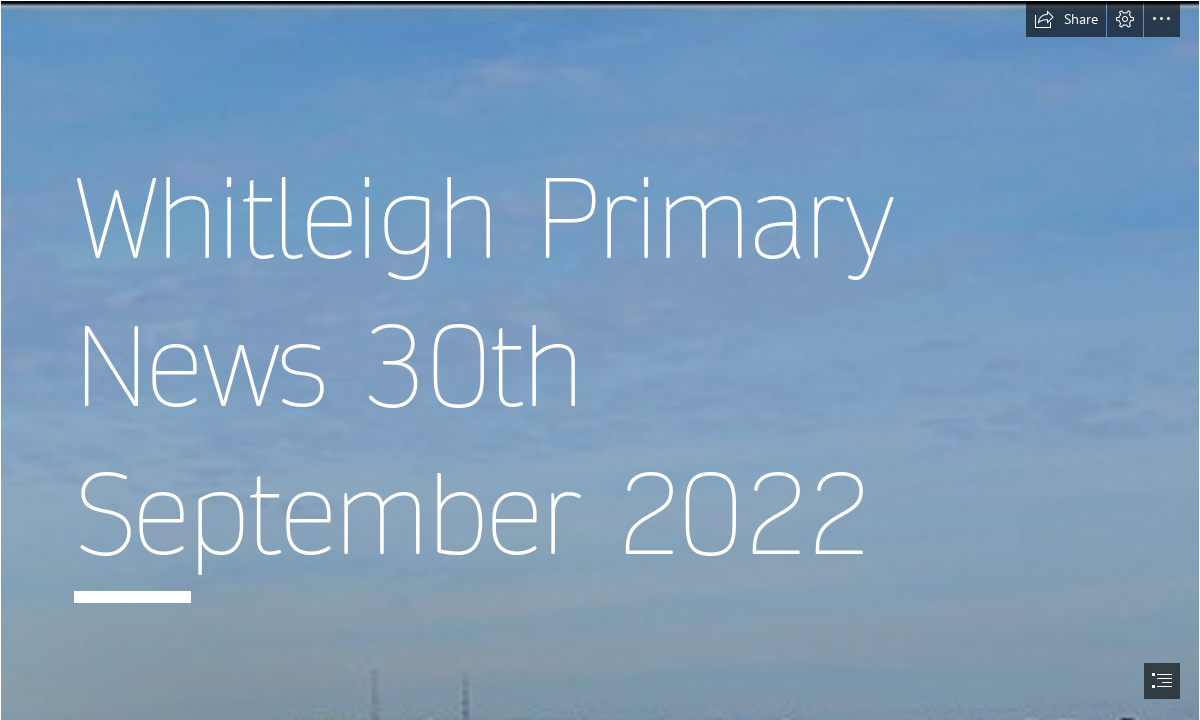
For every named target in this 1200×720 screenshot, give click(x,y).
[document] (600, 360)
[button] (1066, 19)
